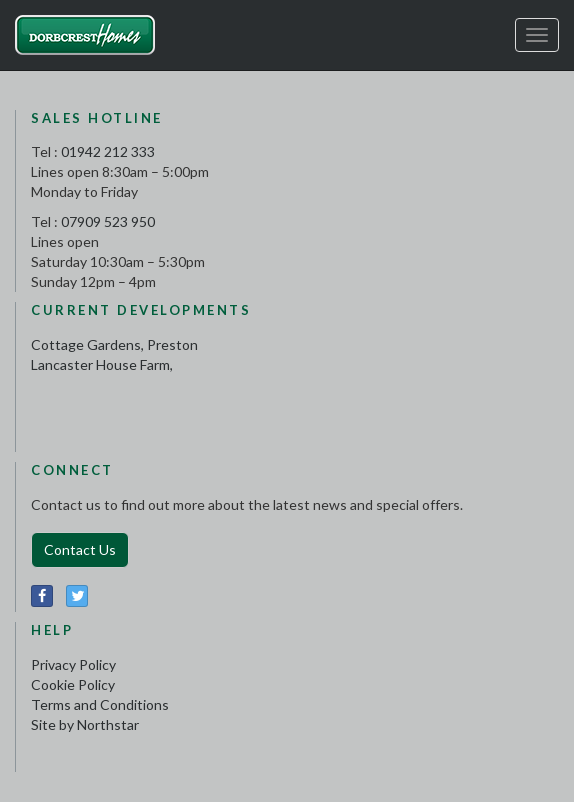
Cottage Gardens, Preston (114, 344)
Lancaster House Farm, (102, 364)
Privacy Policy (73, 664)
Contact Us (80, 549)
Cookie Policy (73, 684)
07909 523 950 (108, 221)
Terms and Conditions (100, 704)
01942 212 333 (108, 151)
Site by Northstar (85, 724)
